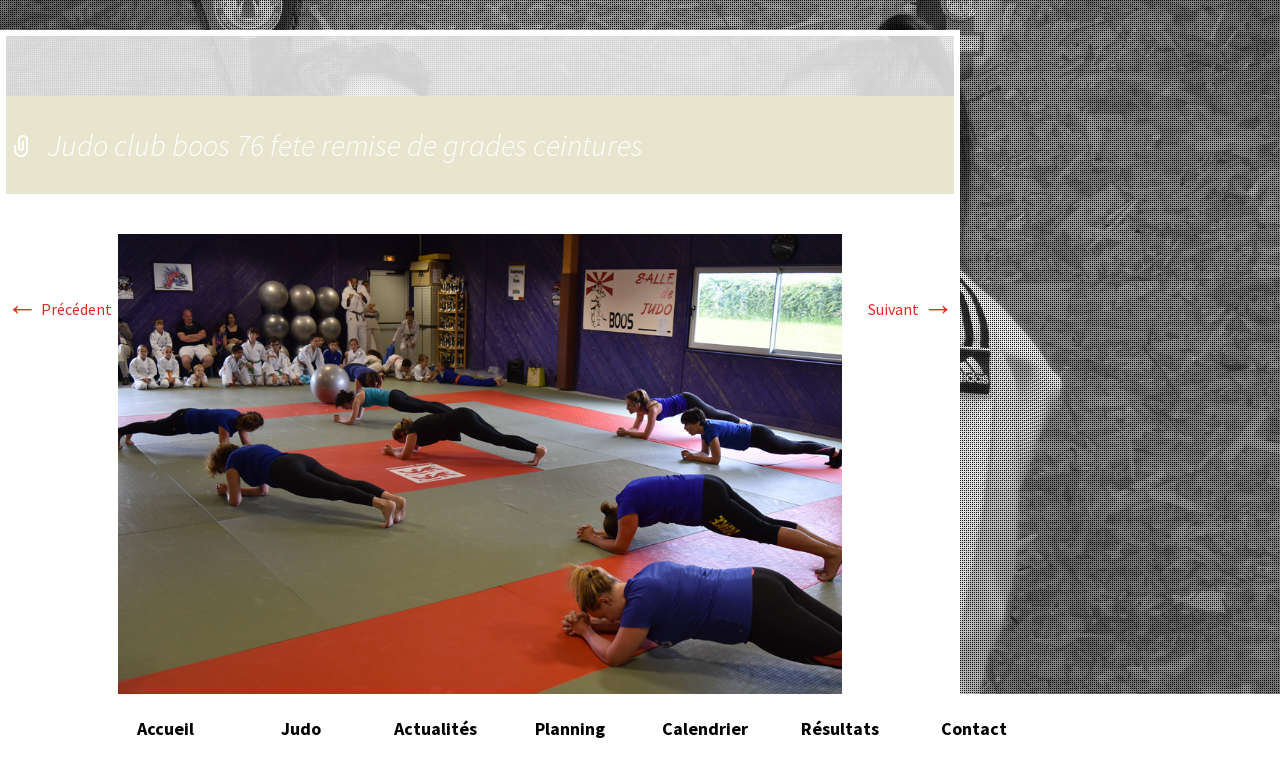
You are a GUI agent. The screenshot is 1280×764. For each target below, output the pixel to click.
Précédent (59, 309)
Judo (301, 728)
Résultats (840, 728)
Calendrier (705, 728)
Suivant (911, 309)
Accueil (165, 728)
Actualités (435, 728)
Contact (974, 728)
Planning (570, 728)
